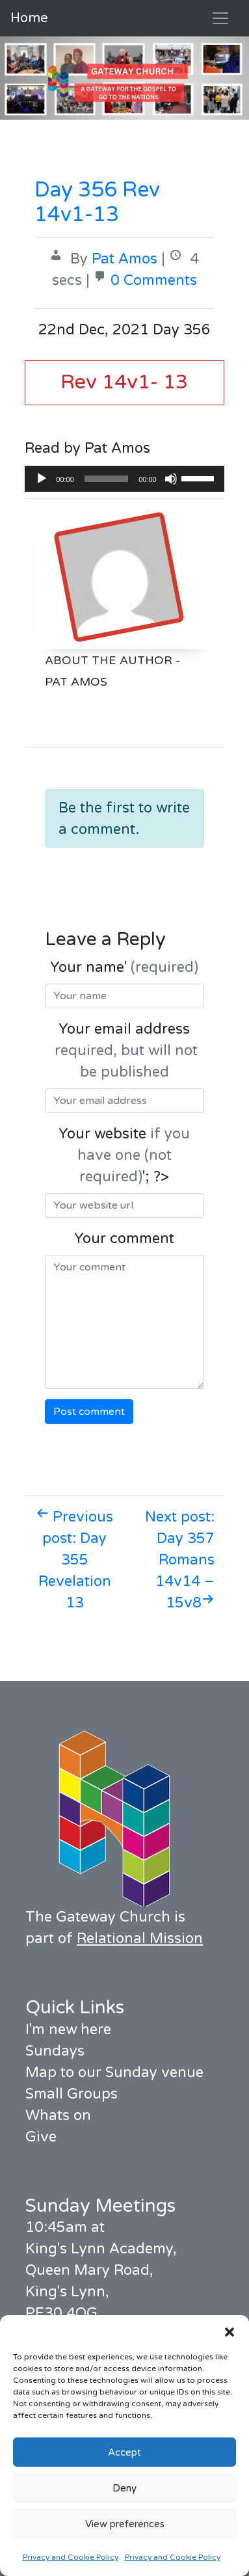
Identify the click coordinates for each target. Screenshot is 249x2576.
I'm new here (68, 2029)
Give (41, 2136)
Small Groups (71, 2094)
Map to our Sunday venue (114, 2072)
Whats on (58, 2115)
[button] (229, 2331)
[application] (124, 479)
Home (29, 18)
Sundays (55, 2051)
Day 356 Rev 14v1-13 (97, 202)
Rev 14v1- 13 (124, 382)
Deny (124, 2488)
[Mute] (170, 478)
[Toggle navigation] (220, 18)
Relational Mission (140, 1938)
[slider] (106, 479)
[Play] (41, 478)
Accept (124, 2452)
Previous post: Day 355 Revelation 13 (74, 1560)
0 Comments (154, 280)
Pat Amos (124, 258)
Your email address (124, 1050)
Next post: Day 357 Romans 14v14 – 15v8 (180, 1560)
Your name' (124, 967)
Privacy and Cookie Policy (70, 2557)
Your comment (124, 1238)
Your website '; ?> (124, 1155)
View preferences (124, 2524)
